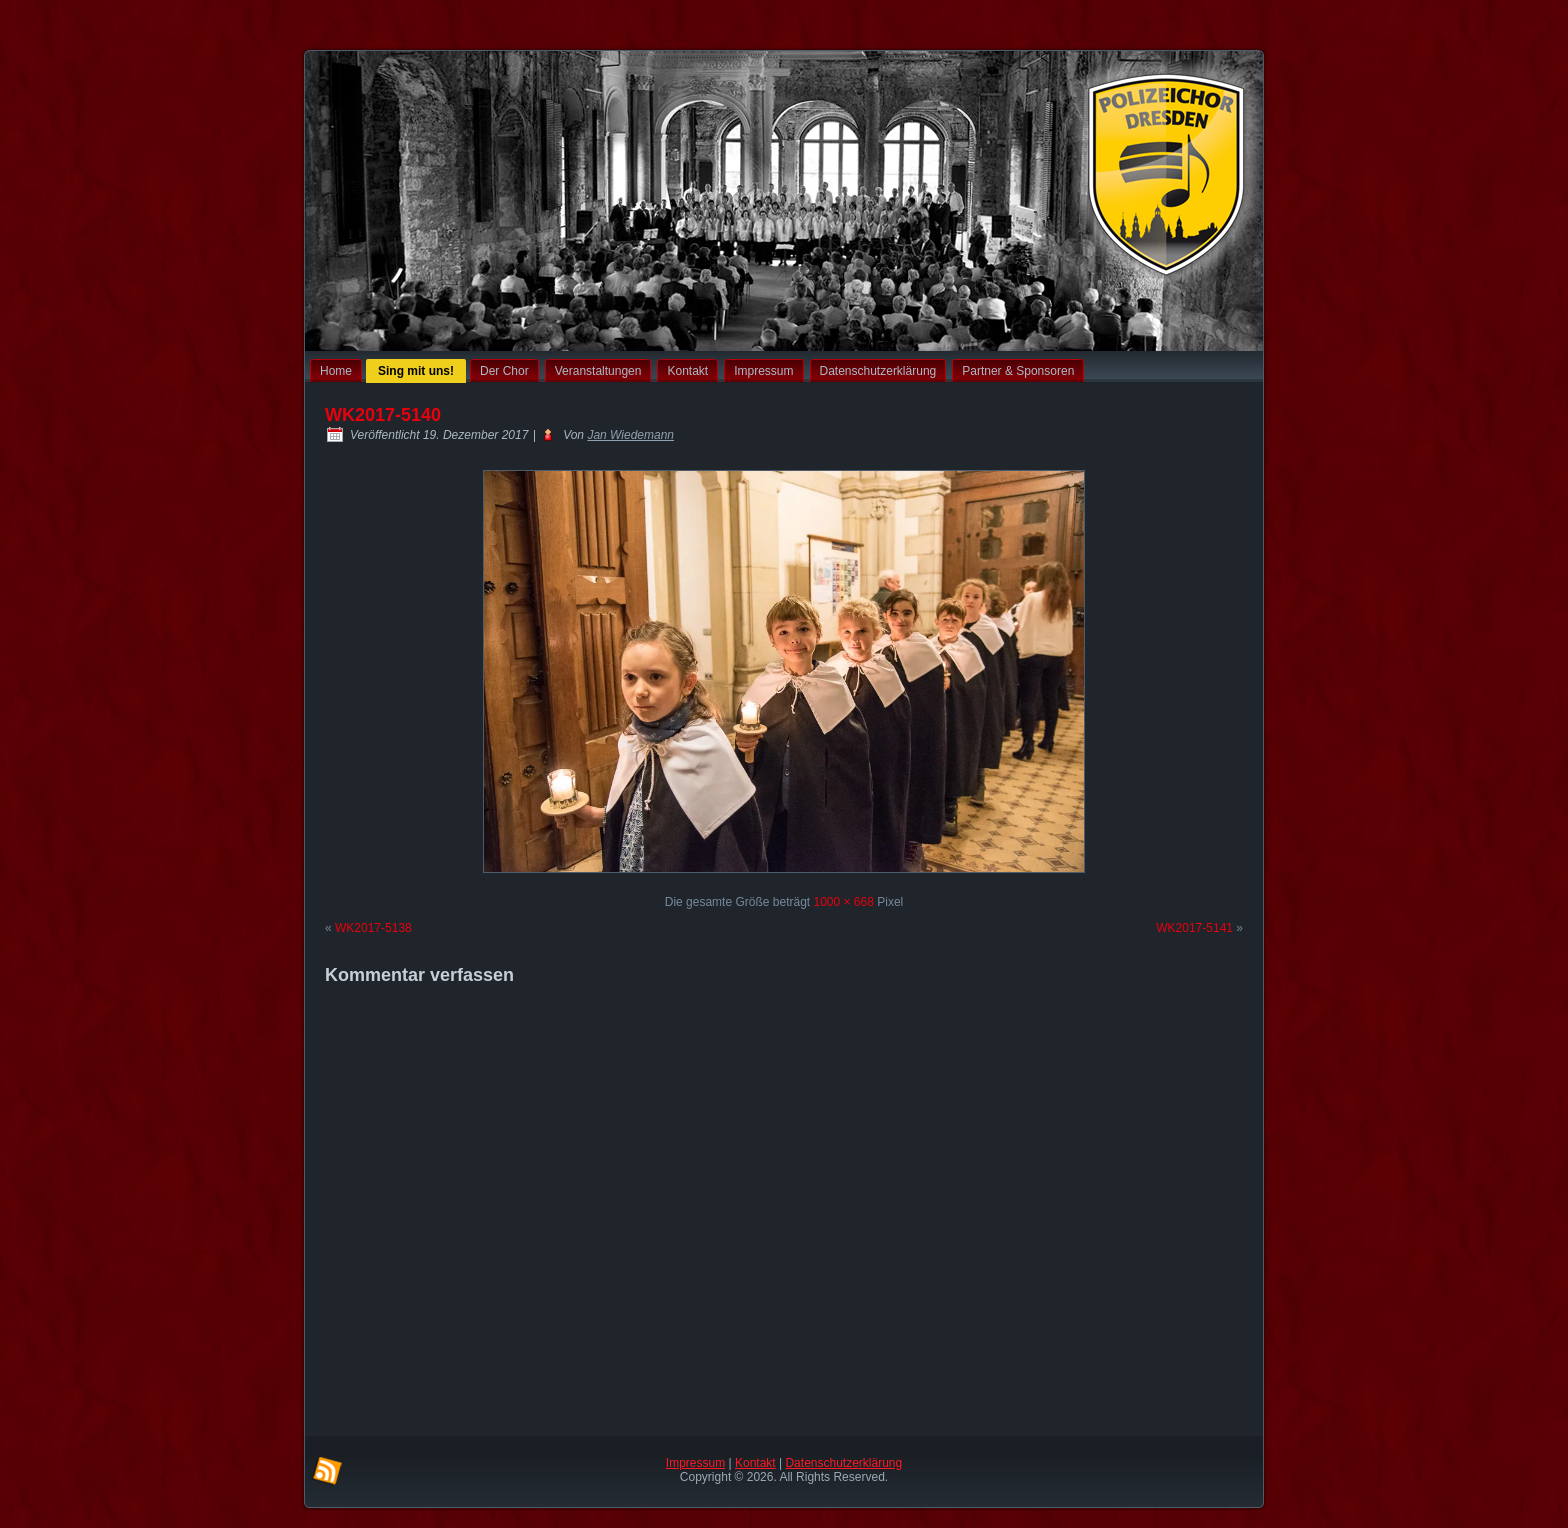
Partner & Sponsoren (1018, 371)
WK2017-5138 (373, 928)
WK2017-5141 (1194, 928)
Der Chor (504, 371)
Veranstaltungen (598, 371)
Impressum (763, 371)
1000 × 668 (843, 902)
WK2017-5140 (383, 415)
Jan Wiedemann (630, 435)
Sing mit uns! (416, 371)
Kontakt (687, 371)
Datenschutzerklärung (878, 371)
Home (336, 371)
